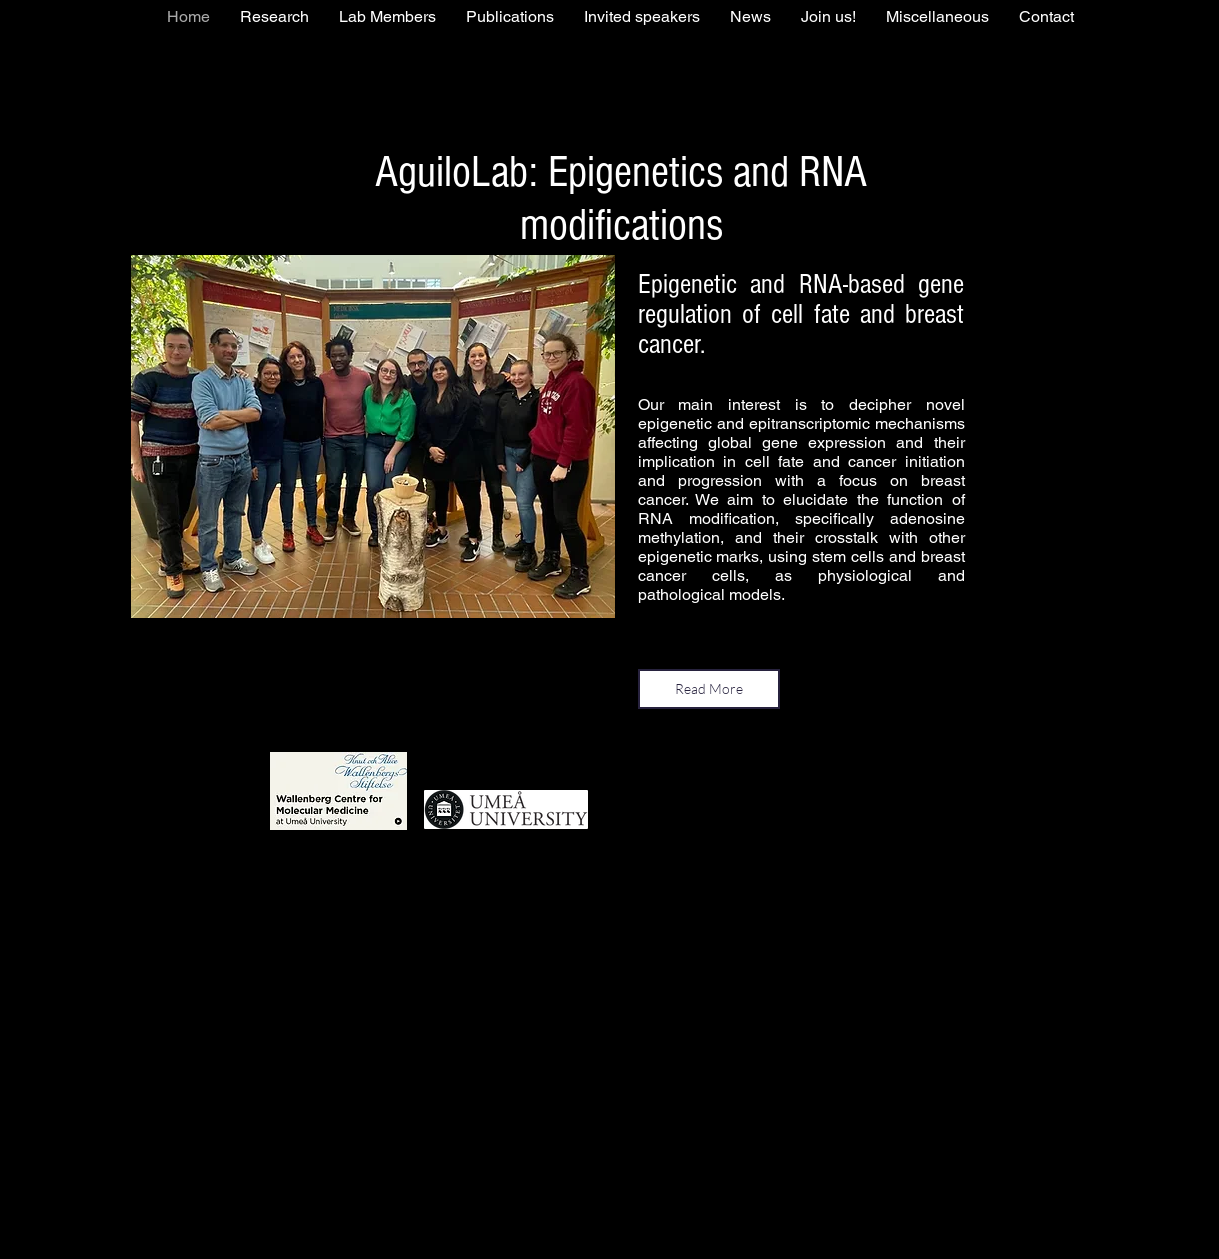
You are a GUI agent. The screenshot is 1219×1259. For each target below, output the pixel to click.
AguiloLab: (461, 172)
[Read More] (709, 689)
